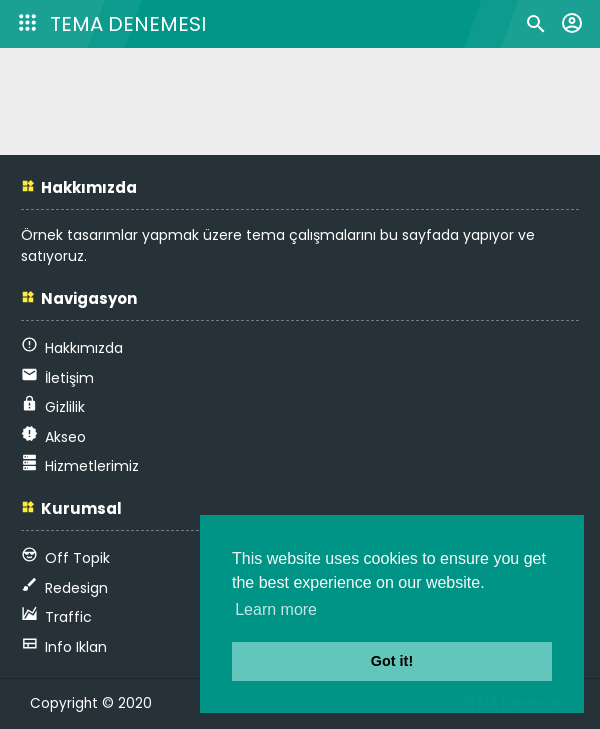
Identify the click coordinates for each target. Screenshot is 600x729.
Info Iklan (76, 647)
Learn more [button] (276, 609)
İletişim (69, 378)
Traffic (68, 617)
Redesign (76, 588)
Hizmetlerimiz (92, 466)
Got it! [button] (392, 661)
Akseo (65, 437)
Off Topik (77, 558)
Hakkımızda (84, 348)
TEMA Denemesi (128, 24)
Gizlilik (65, 407)
